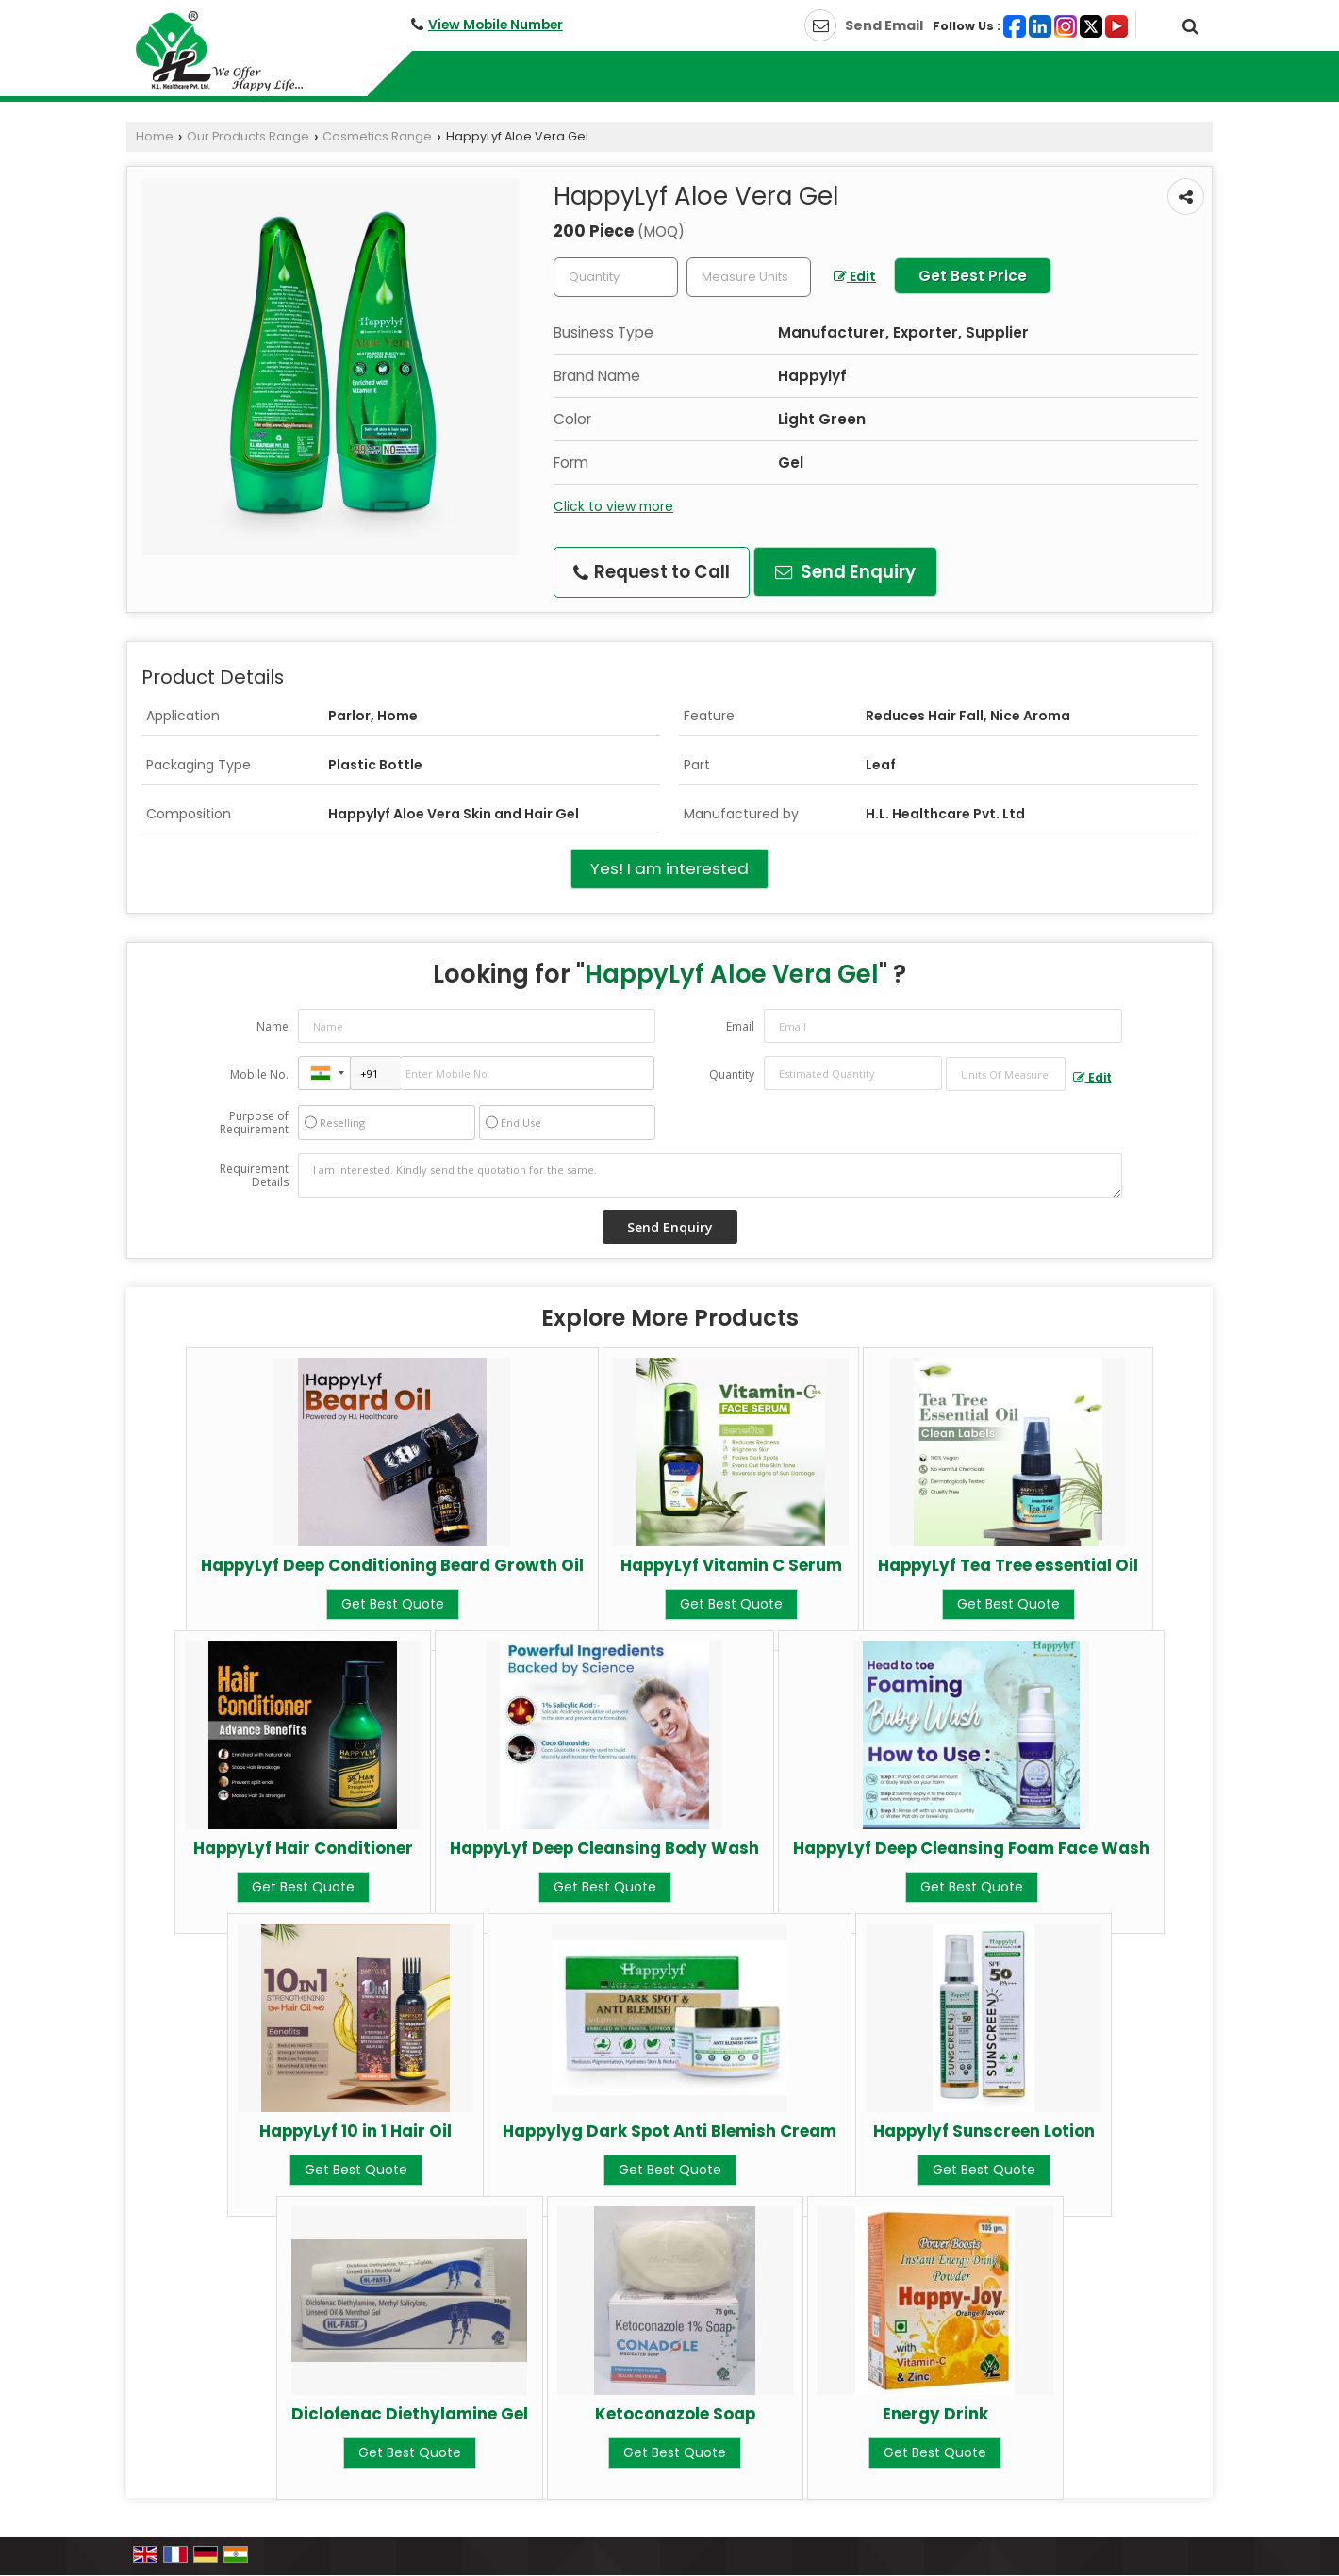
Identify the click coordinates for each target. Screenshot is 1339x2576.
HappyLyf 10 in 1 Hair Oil (355, 2131)
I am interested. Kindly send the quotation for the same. (710, 1175)
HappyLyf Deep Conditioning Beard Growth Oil (392, 1565)
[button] (495, 24)
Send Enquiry (845, 572)
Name (272, 1026)
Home (155, 136)
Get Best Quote (392, 1603)
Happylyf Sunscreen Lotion (984, 2131)
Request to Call (651, 572)
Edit (855, 276)
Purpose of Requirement (254, 1123)
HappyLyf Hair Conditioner (303, 1848)
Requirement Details (254, 1176)
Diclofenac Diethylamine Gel (409, 2414)
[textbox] (748, 277)
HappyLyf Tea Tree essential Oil (1008, 1565)
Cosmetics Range (377, 136)
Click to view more (613, 506)
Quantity (731, 1074)
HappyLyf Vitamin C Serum (731, 1565)
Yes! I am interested (669, 868)
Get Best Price (972, 276)
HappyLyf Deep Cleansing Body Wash (604, 1848)
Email (740, 1026)
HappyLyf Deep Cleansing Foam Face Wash (971, 1848)
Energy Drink (935, 2414)
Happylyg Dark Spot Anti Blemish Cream (669, 2131)
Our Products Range (248, 136)
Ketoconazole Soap (675, 2414)
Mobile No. (259, 1074)
